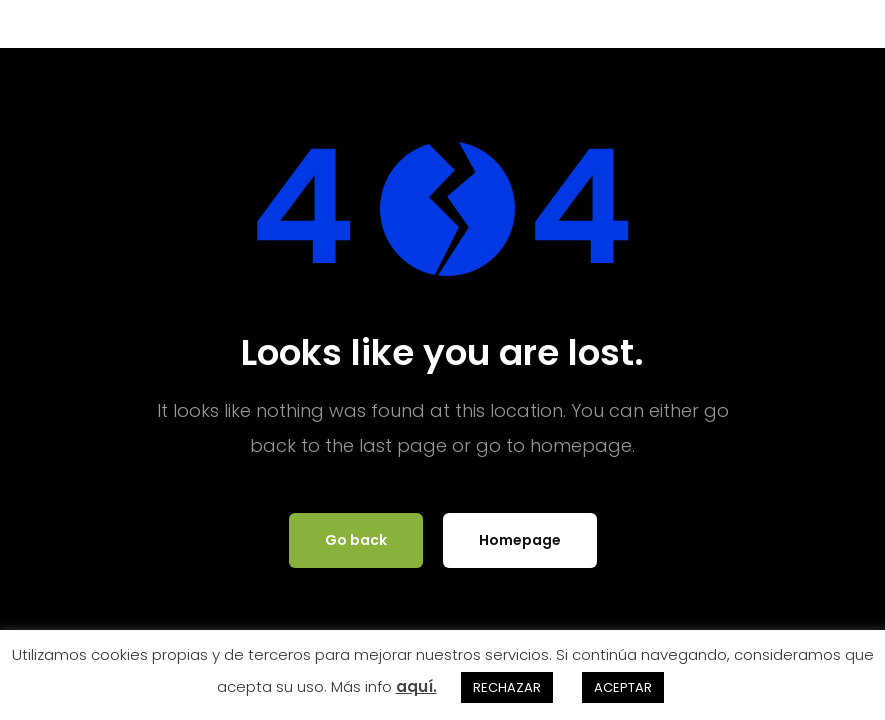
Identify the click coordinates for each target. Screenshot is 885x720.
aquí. (416, 686)
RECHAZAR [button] (507, 687)
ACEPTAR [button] (623, 687)
